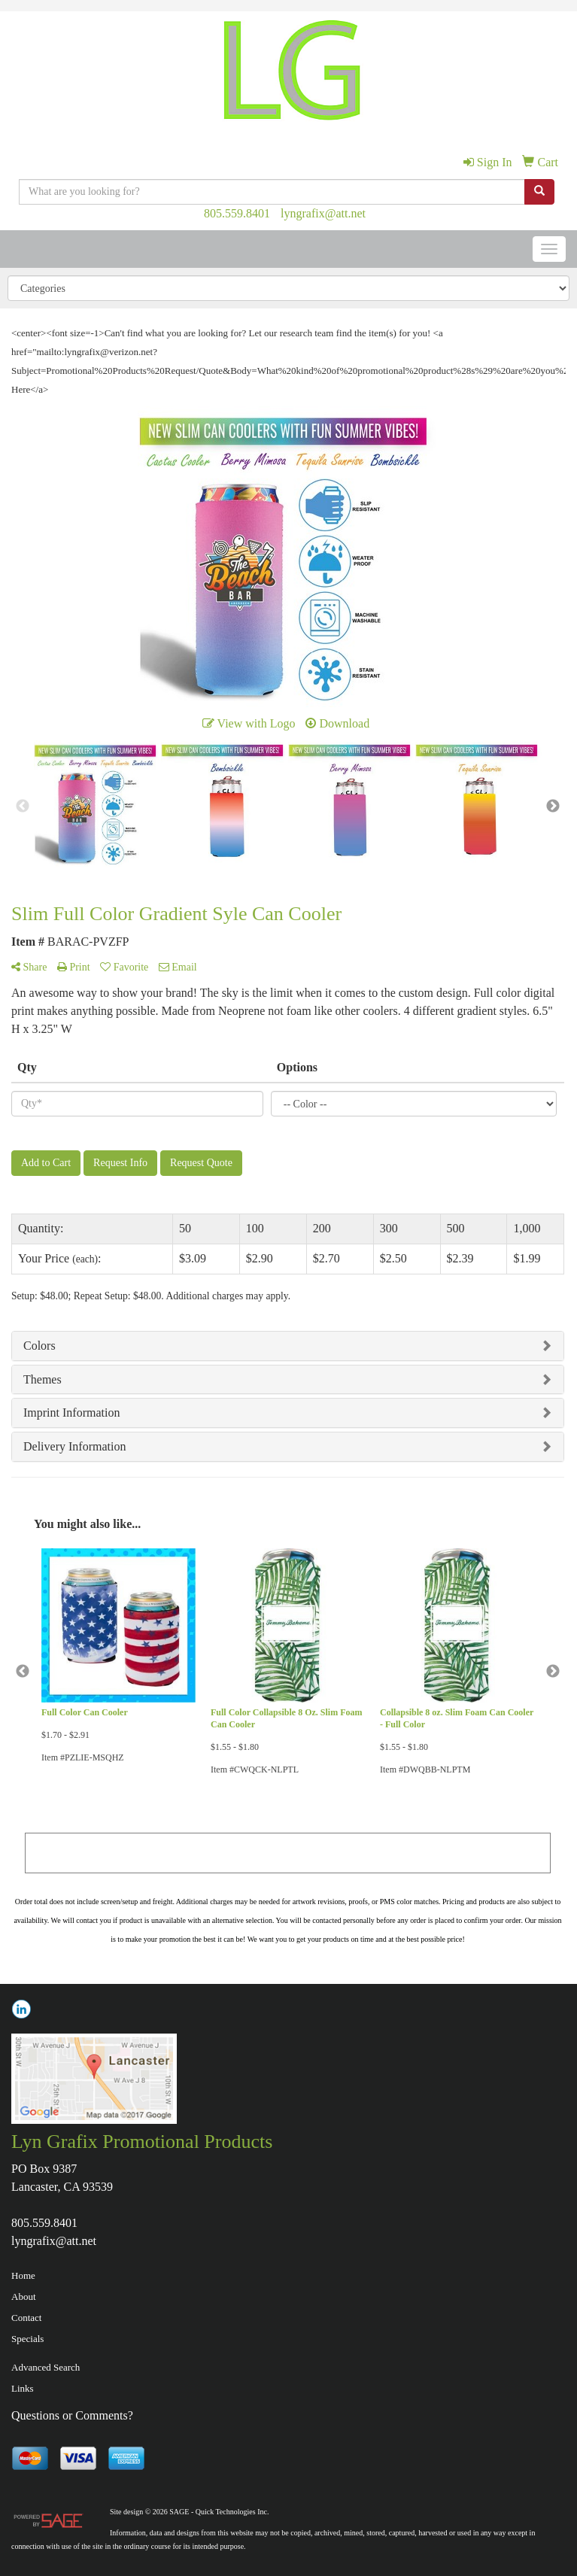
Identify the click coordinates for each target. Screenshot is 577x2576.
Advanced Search (45, 2367)
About (23, 2296)
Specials (27, 2338)
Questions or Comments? (72, 2415)
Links (22, 2388)
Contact (26, 2317)
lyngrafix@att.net (323, 213)
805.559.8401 (237, 213)
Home (23, 2275)
